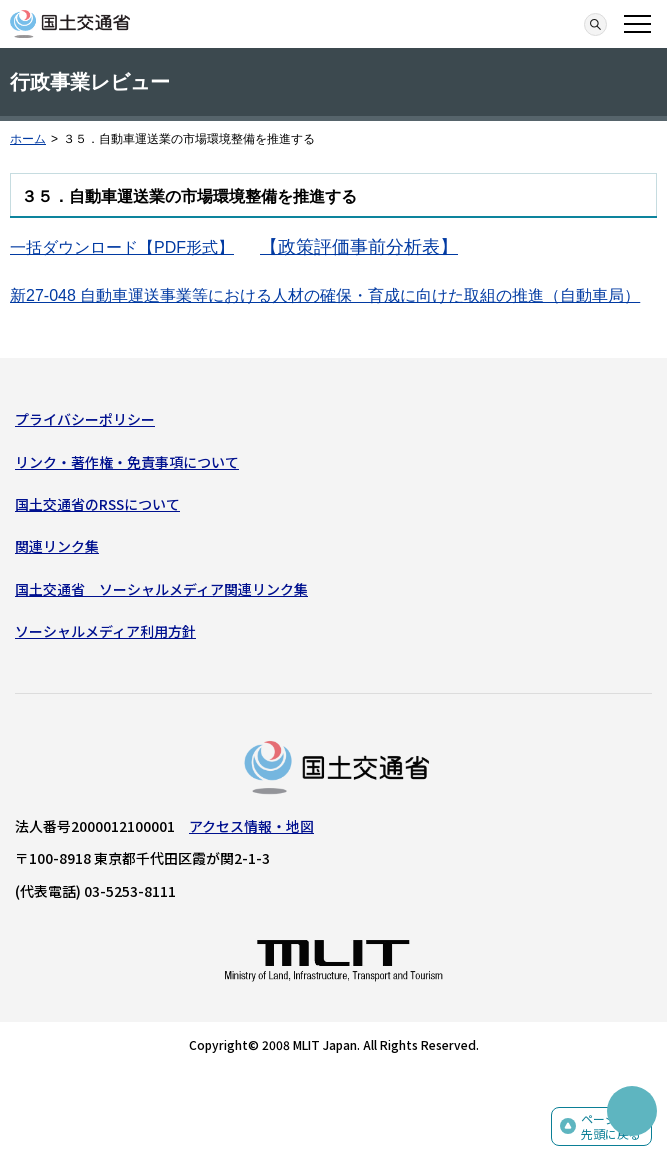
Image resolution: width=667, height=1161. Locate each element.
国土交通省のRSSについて (97, 504)
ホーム (28, 139)
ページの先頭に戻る (611, 1126)
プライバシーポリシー (85, 419)
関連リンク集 (57, 546)
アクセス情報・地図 (251, 826)
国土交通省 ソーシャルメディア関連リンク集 (161, 589)
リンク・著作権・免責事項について (127, 462)
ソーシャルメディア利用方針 (105, 631)
